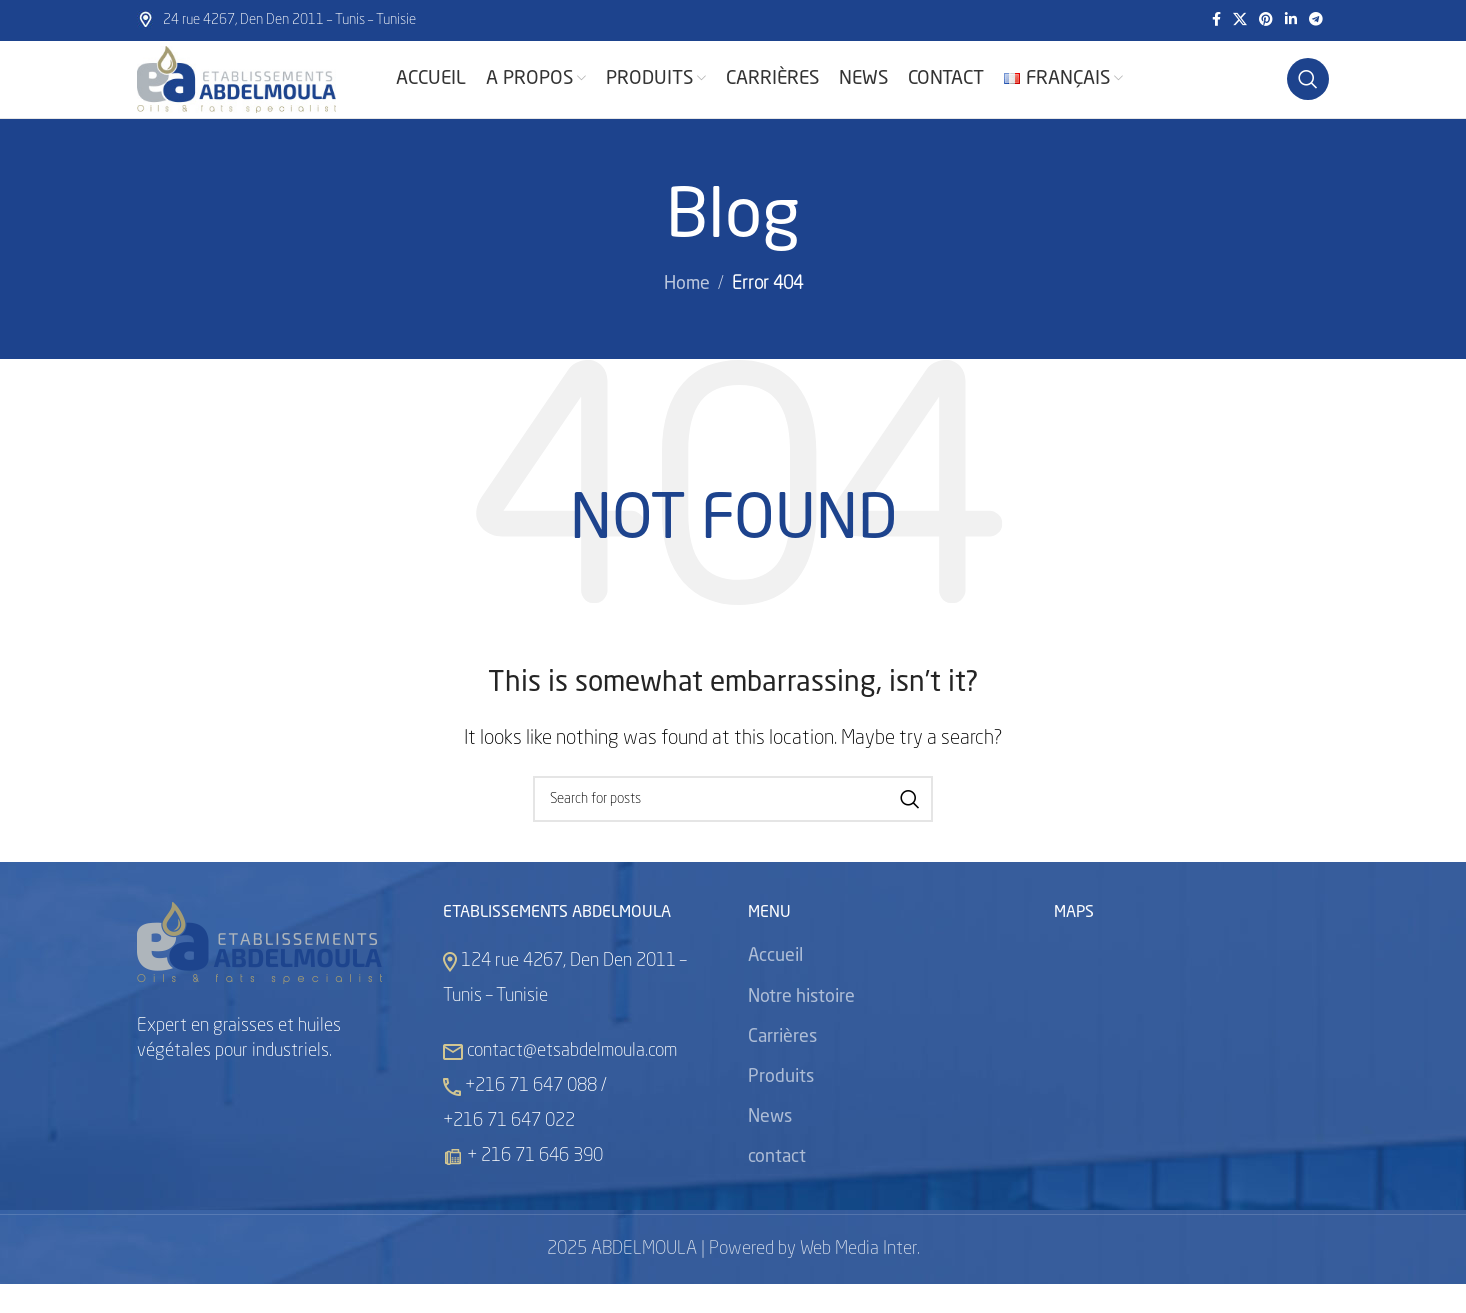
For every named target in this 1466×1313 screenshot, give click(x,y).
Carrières (782, 1065)
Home (687, 313)
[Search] (1308, 94)
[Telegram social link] (1316, 21)
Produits (781, 1105)
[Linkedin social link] (1291, 21)
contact (777, 1186)
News (770, 1146)
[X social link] (1240, 21)
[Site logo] (262, 94)
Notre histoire (801, 1025)
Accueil (775, 985)
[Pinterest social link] (1266, 21)
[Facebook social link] (1216, 21)
